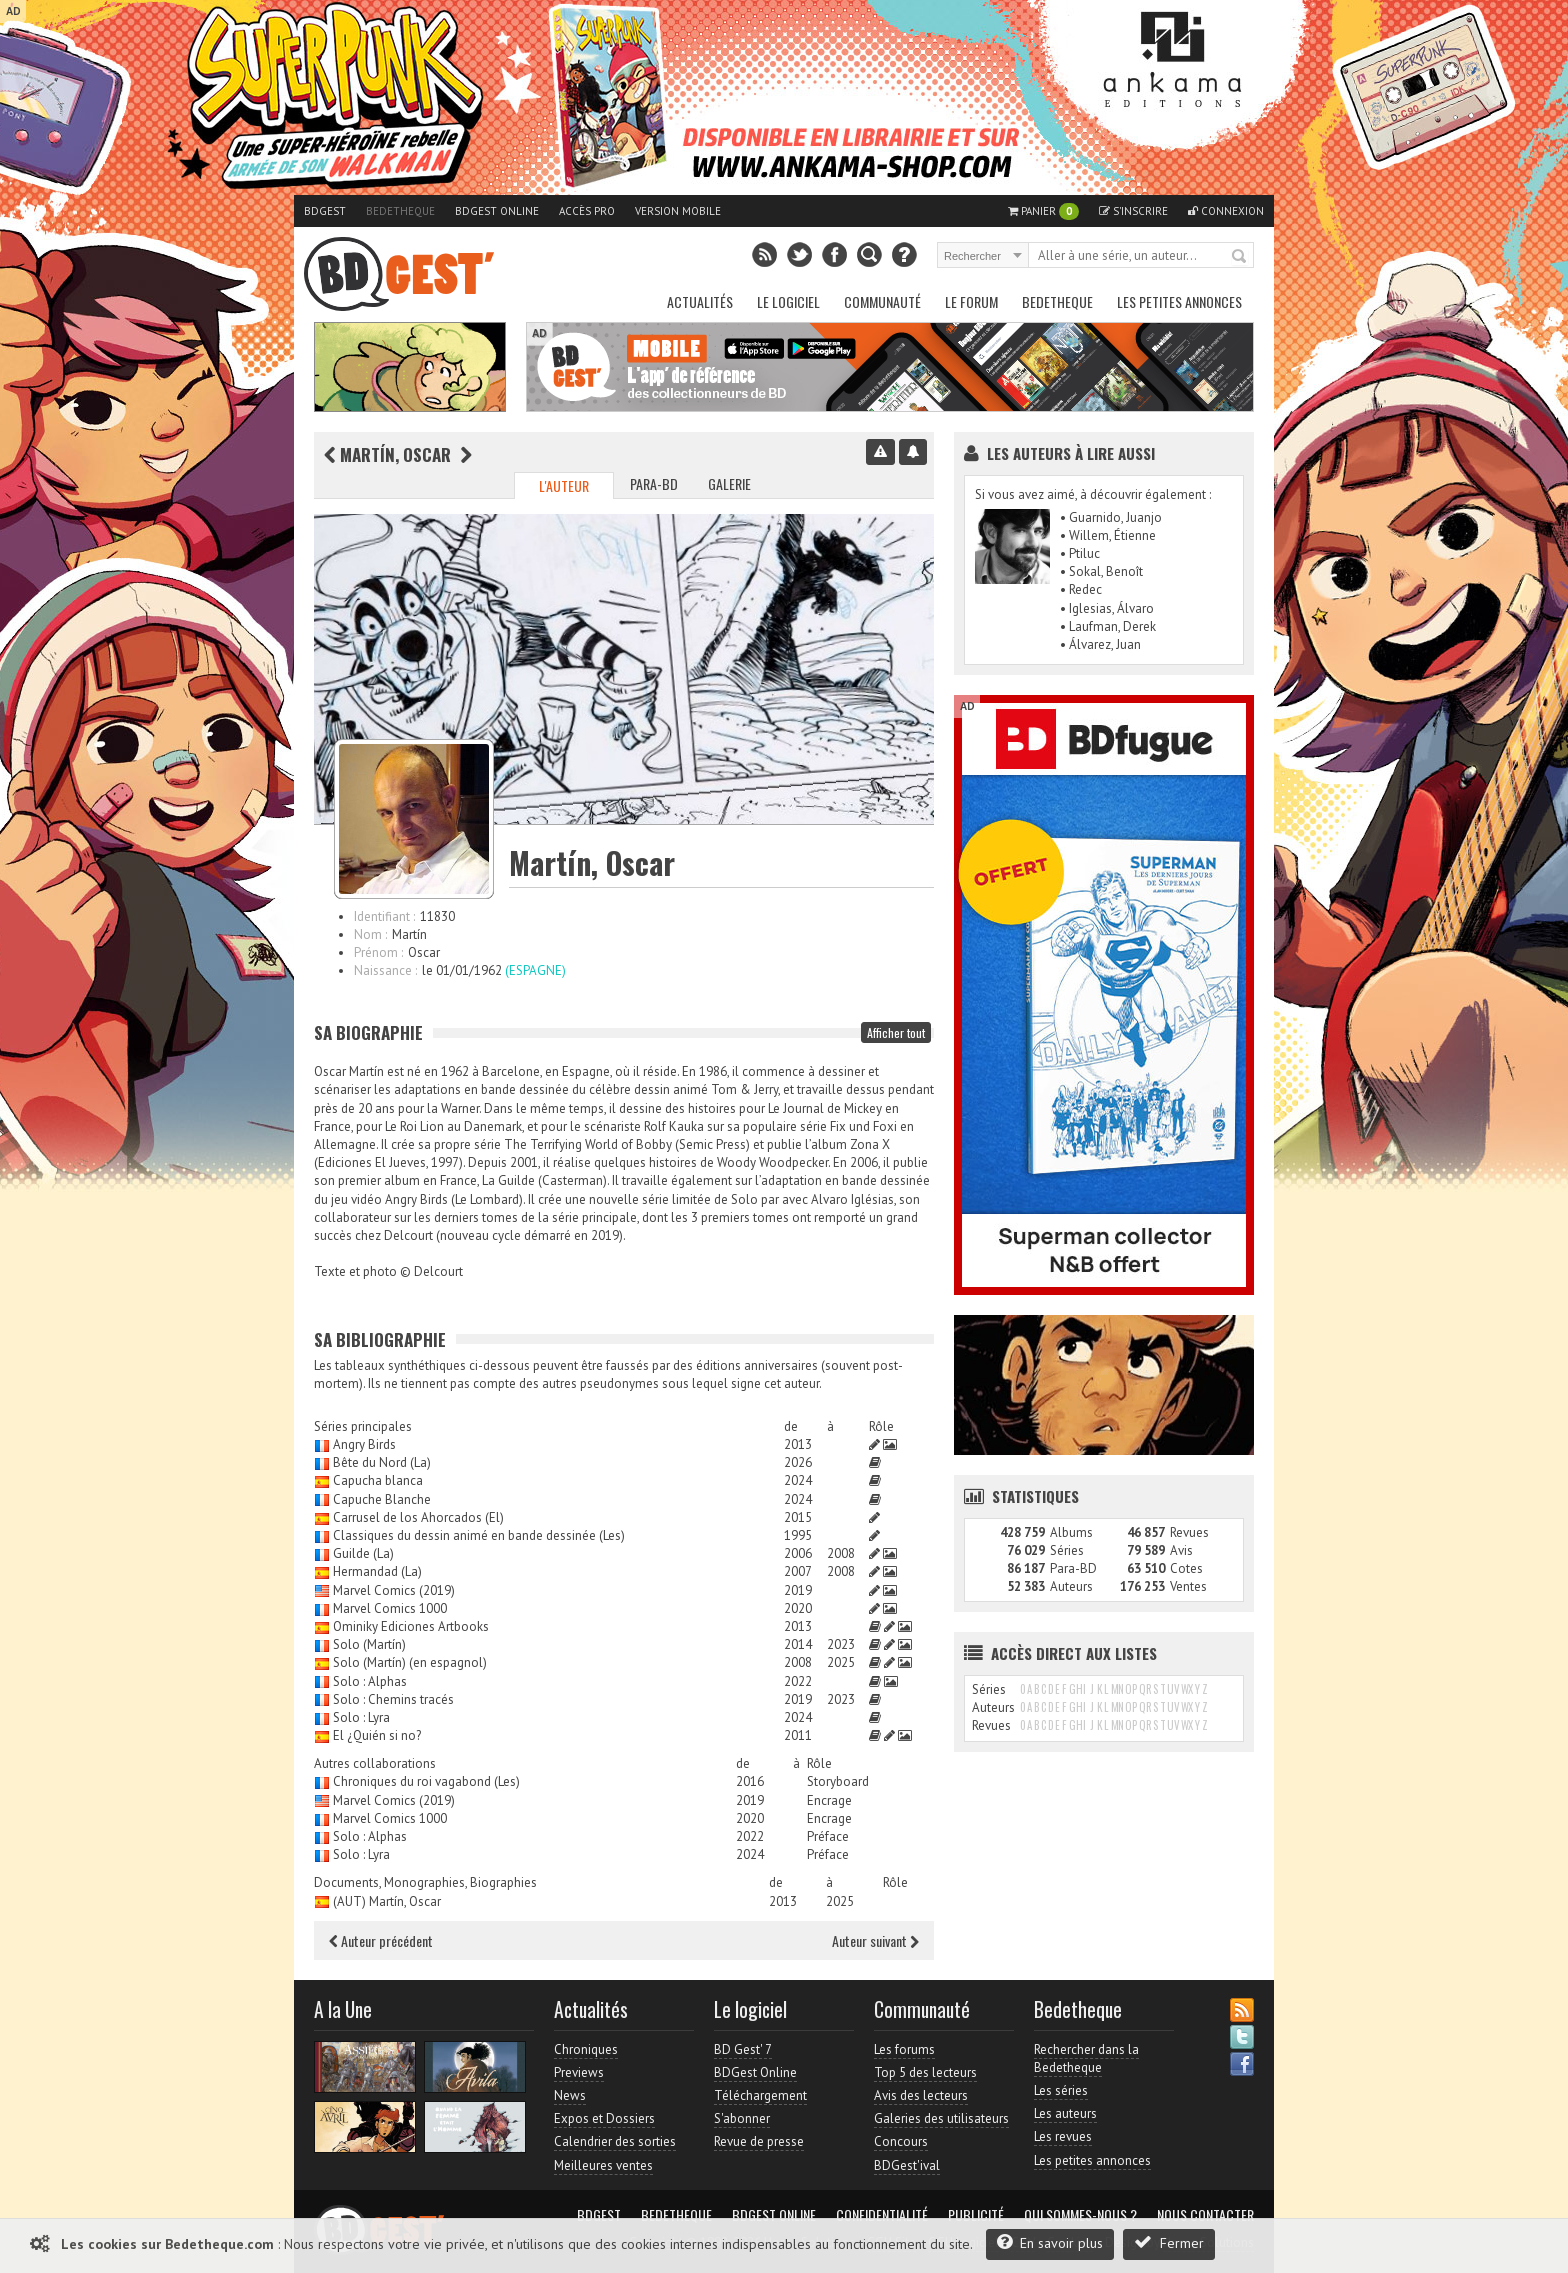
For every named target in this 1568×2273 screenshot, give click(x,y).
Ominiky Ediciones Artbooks (411, 1626)
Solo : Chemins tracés (393, 1699)
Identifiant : (384, 916)
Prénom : (378, 952)
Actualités (700, 301)
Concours (901, 2141)
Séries (1067, 1550)
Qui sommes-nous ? (1080, 2215)
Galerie (729, 483)
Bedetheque (400, 211)
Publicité (976, 2215)
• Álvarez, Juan (1100, 644)
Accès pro (587, 211)
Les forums (904, 2049)
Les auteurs (1065, 2113)
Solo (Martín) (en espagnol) (410, 1662)
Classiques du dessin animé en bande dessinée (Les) (479, 1535)
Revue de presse (759, 2141)
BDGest (325, 211)
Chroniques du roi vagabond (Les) (426, 1781)
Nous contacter (1205, 2215)
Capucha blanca (378, 1480)
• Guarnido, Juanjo (1111, 517)
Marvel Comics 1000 (390, 1608)
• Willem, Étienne (1108, 535)
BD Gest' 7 (743, 2049)
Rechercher (1240, 257)
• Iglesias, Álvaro (1107, 608)
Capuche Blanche (382, 1499)
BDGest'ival (907, 2165)
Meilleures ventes (603, 2165)
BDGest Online (497, 211)
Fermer (1169, 2242)
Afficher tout (896, 1032)
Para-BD (654, 483)
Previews (579, 2072)
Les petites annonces (1179, 301)
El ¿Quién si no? (377, 1735)
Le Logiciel (788, 301)
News (570, 2095)
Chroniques (586, 2049)
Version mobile (678, 211)
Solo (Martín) (369, 1644)
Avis (1181, 1550)
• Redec (1081, 589)
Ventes (1188, 1586)
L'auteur (564, 485)
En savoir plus (1050, 2242)
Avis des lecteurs (921, 2095)
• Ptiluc (1080, 553)
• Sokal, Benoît (1101, 571)
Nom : (370, 934)
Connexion (1226, 211)
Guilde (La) (363, 1553)
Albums (1071, 1532)
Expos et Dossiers (604, 2118)
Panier (1043, 211)
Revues (1189, 1532)
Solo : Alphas (370, 1681)
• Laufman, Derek (1108, 626)
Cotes (1186, 1568)
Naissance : (385, 970)
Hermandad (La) (377, 1571)
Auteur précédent (381, 1940)
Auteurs (1071, 1586)
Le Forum (971, 301)
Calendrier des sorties (615, 2141)
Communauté (882, 301)
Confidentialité (882, 2215)
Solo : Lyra (361, 1717)
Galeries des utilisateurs (941, 2118)
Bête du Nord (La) (382, 1462)
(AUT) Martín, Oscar (387, 1901)
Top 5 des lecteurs (925, 2072)
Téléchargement (760, 2095)
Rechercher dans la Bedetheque (1086, 2058)
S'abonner (742, 2118)
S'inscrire (1133, 211)
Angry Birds (364, 1444)
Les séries (1061, 2090)
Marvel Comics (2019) (394, 1590)
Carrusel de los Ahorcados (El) (418, 1517)
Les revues (1063, 2136)
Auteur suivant (875, 1940)
